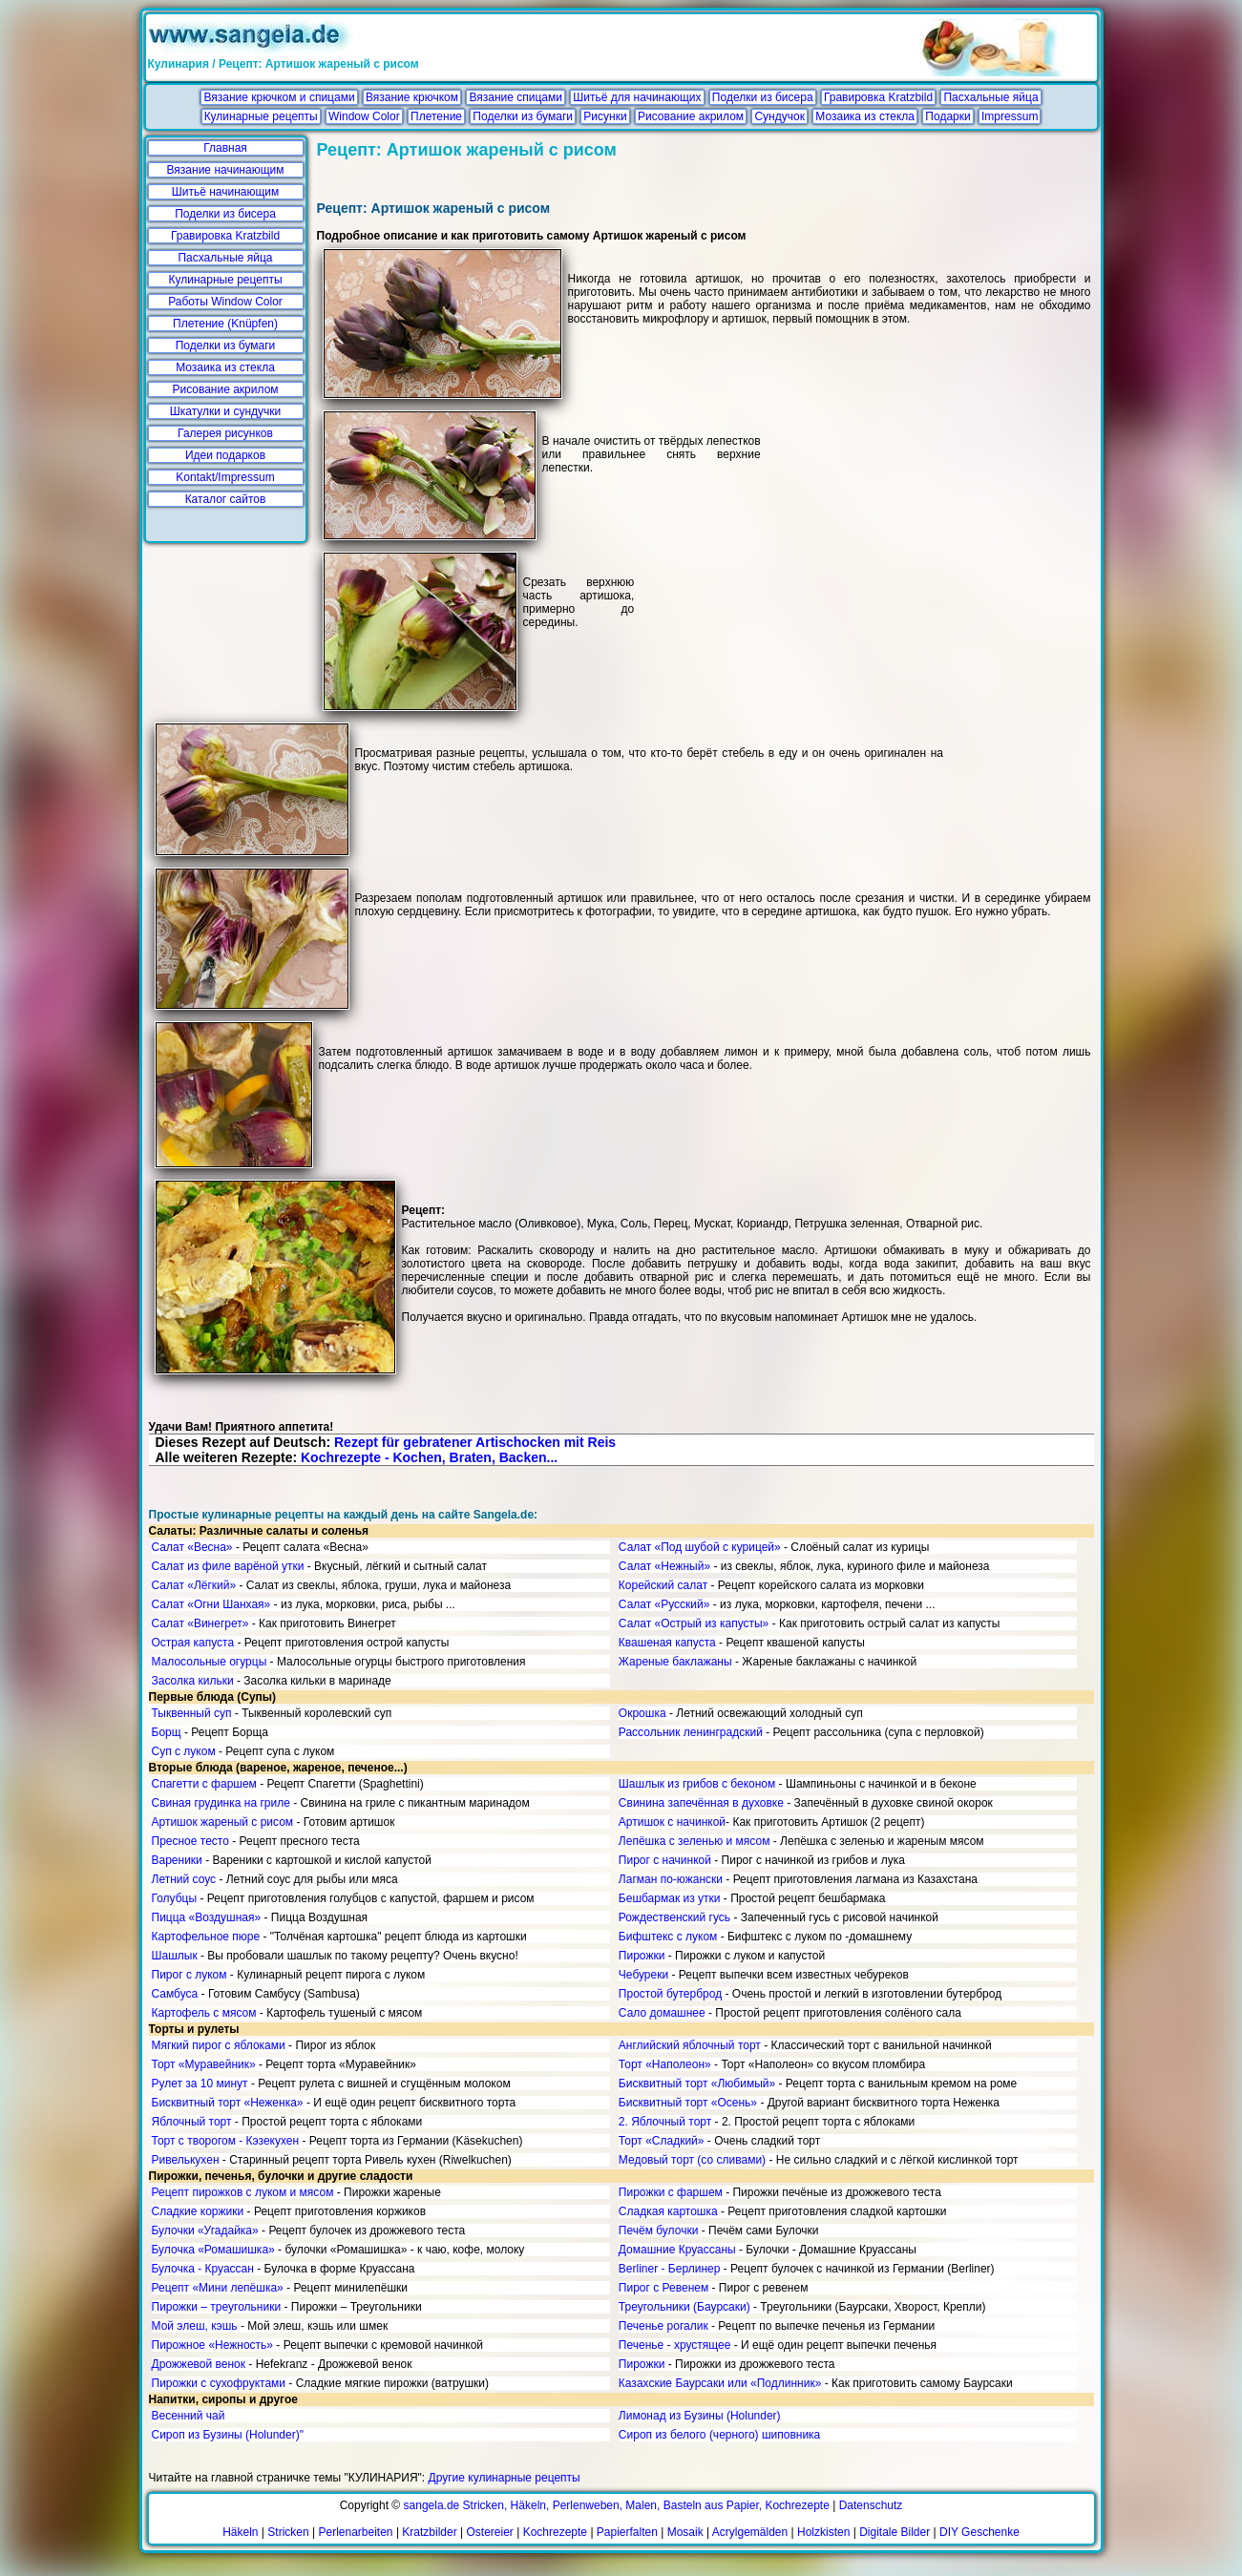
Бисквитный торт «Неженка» (228, 2102)
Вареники (177, 1860)
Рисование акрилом (691, 116)
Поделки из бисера (762, 97)
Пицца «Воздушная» (207, 1917)
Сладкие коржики (198, 2211)
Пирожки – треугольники (217, 2307)
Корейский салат (663, 1585)
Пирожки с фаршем (671, 2192)
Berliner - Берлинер (670, 2268)
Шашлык (175, 1955)
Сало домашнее (662, 2013)
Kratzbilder (429, 2532)
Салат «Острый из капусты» (693, 1623)
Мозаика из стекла (865, 116)
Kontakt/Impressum (225, 477)
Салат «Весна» (192, 1547)
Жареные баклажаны (675, 1661)
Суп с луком (184, 1751)
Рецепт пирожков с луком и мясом (243, 2192)
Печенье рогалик (663, 2326)
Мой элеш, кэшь (195, 2326)
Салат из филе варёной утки (228, 1566)
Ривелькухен (186, 2160)
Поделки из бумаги (523, 116)
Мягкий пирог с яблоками (218, 2045)
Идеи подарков (225, 455)
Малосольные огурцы (209, 1661)
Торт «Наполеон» (665, 2064)
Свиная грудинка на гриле (221, 1803)
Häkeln (240, 2532)
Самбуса (175, 1993)
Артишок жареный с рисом (223, 1822)
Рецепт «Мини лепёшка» (218, 2287)
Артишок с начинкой (672, 1822)
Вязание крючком (412, 97)
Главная (225, 148)
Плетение (436, 116)
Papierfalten (627, 2532)
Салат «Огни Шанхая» (211, 1604)
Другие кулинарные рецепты (504, 2477)
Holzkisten (823, 2532)
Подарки (947, 116)
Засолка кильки (193, 1680)
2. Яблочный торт (665, 2121)
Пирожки (642, 1955)
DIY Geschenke (979, 2532)
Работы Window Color (225, 301)
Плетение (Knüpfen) (225, 323)
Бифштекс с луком (668, 1936)
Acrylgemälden (750, 2532)
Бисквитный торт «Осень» (688, 2102)
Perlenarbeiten (355, 2532)
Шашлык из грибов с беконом (697, 1784)
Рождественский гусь (674, 1917)
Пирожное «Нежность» (213, 2345)
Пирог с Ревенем (663, 2287)
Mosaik (685, 2532)
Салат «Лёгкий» (194, 1585)
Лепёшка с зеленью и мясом (694, 1841)
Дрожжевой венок (198, 2364)
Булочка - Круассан (203, 2268)
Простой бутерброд (670, 1993)
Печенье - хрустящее (675, 2345)
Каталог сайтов (225, 499)
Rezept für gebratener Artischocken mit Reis (475, 1442)
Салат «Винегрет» (200, 1623)
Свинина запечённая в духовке (701, 1803)
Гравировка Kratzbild (878, 97)
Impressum (1009, 116)
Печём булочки (659, 2230)
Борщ (166, 1732)
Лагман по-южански (671, 1879)
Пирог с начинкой (665, 1860)
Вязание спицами (515, 97)
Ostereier (490, 2532)
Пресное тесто (190, 1841)
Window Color (364, 116)
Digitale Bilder (894, 2532)
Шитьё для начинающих (637, 97)
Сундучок (779, 116)
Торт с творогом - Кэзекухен (226, 2140)
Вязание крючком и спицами (278, 97)
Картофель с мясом (204, 2013)
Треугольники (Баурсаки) (684, 2307)
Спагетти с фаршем (204, 1784)
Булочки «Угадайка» (205, 2230)
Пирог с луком (189, 1974)
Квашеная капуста (667, 1642)
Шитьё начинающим (226, 192)
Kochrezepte (555, 2532)
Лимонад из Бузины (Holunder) (700, 2415)
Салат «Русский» (664, 1604)
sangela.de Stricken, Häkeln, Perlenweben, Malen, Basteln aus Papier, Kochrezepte (617, 2505)
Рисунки (604, 116)
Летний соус (184, 1879)
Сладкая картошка (668, 2211)
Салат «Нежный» (664, 1566)
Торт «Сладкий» (662, 2140)
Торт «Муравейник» (204, 2064)
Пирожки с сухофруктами (219, 2383)
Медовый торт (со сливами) (692, 2160)
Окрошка (642, 1713)
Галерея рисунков (225, 433)
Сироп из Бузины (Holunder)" (228, 2434)
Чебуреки (643, 1974)
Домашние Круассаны (677, 2249)
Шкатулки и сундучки (225, 411)
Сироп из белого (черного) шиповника (719, 2434)
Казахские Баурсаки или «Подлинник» (720, 2383)
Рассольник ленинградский (691, 1732)
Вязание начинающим (225, 170)
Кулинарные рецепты (261, 116)
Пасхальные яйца (990, 97)
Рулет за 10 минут (200, 2083)
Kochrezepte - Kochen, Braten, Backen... (429, 1457)
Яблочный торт (192, 2121)
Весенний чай (188, 2415)
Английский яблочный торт (690, 2045)
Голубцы (175, 1898)
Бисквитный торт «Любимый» (697, 2083)
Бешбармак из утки (670, 1898)
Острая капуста (193, 1642)
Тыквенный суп (192, 1713)
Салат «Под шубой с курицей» (700, 1547)
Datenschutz (871, 2505)
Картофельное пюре (206, 1936)
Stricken (287, 2532)
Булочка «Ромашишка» (213, 2249)
